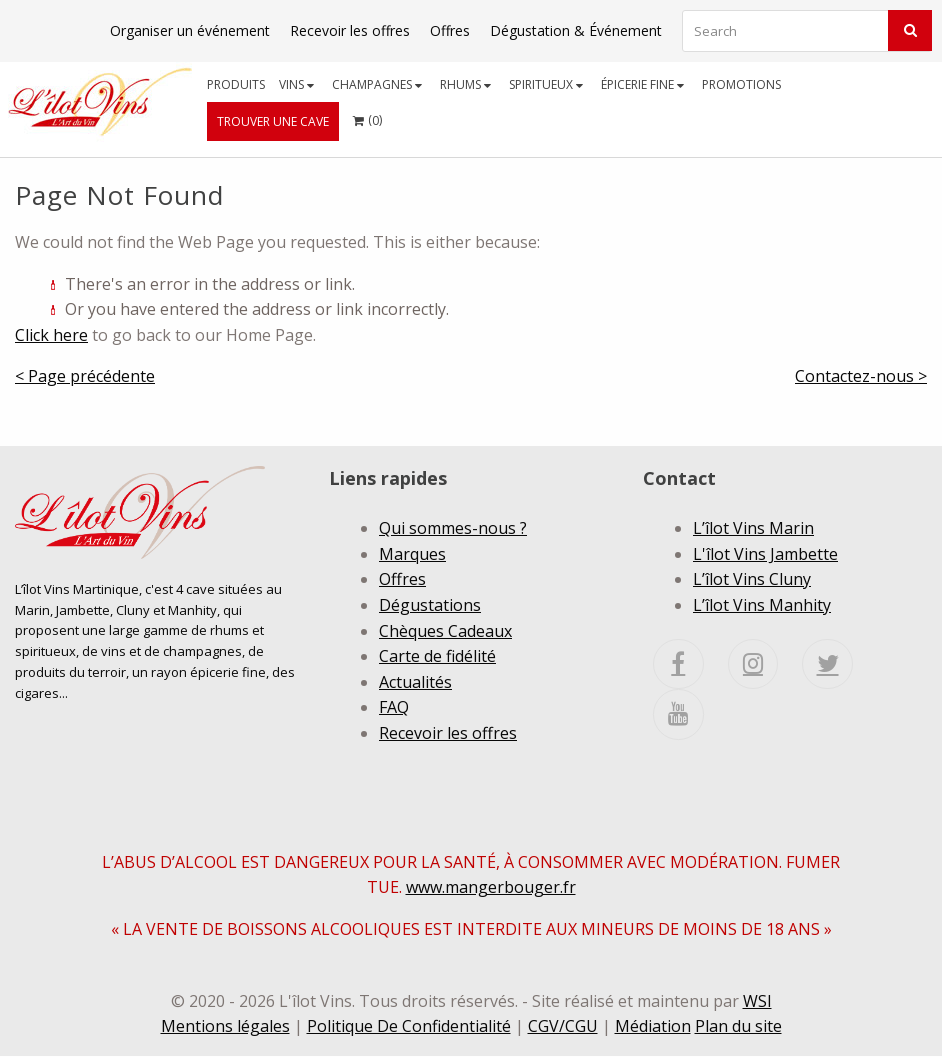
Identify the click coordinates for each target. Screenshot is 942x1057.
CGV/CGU (563, 1027)
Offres (450, 30)
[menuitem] (236, 84)
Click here (51, 335)
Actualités (415, 682)
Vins (296, 84)
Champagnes (377, 84)
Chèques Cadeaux (445, 631)
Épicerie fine (642, 84)
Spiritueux (546, 84)
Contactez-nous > (861, 376)
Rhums (465, 84)
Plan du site (738, 1027)
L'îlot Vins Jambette (765, 554)
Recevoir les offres (350, 30)
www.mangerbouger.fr (491, 888)
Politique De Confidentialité (409, 1027)
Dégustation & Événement (576, 30)
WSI (757, 1001)
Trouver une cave (273, 121)
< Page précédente (85, 376)
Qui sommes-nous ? (453, 528)
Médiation (653, 1027)
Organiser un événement (190, 30)
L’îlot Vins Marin (753, 528)
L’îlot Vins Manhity (762, 605)
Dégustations (430, 605)
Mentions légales (225, 1027)
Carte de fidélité (437, 656)
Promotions (741, 84)
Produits (236, 84)
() (367, 115)
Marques (412, 554)
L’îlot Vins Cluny (752, 579)
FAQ (394, 707)
